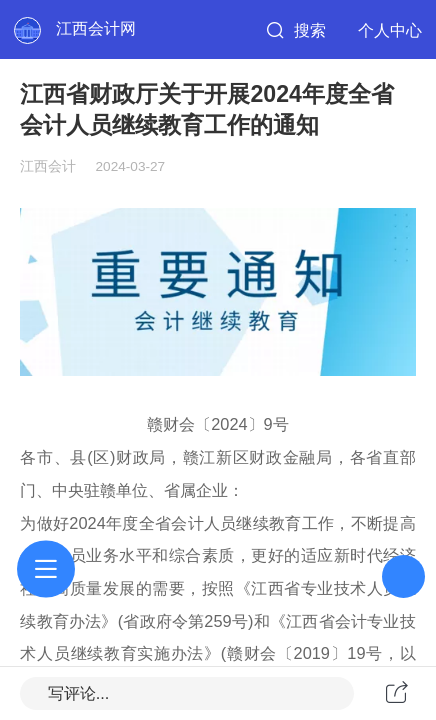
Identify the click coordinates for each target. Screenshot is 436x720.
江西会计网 (96, 28)
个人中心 (390, 30)
